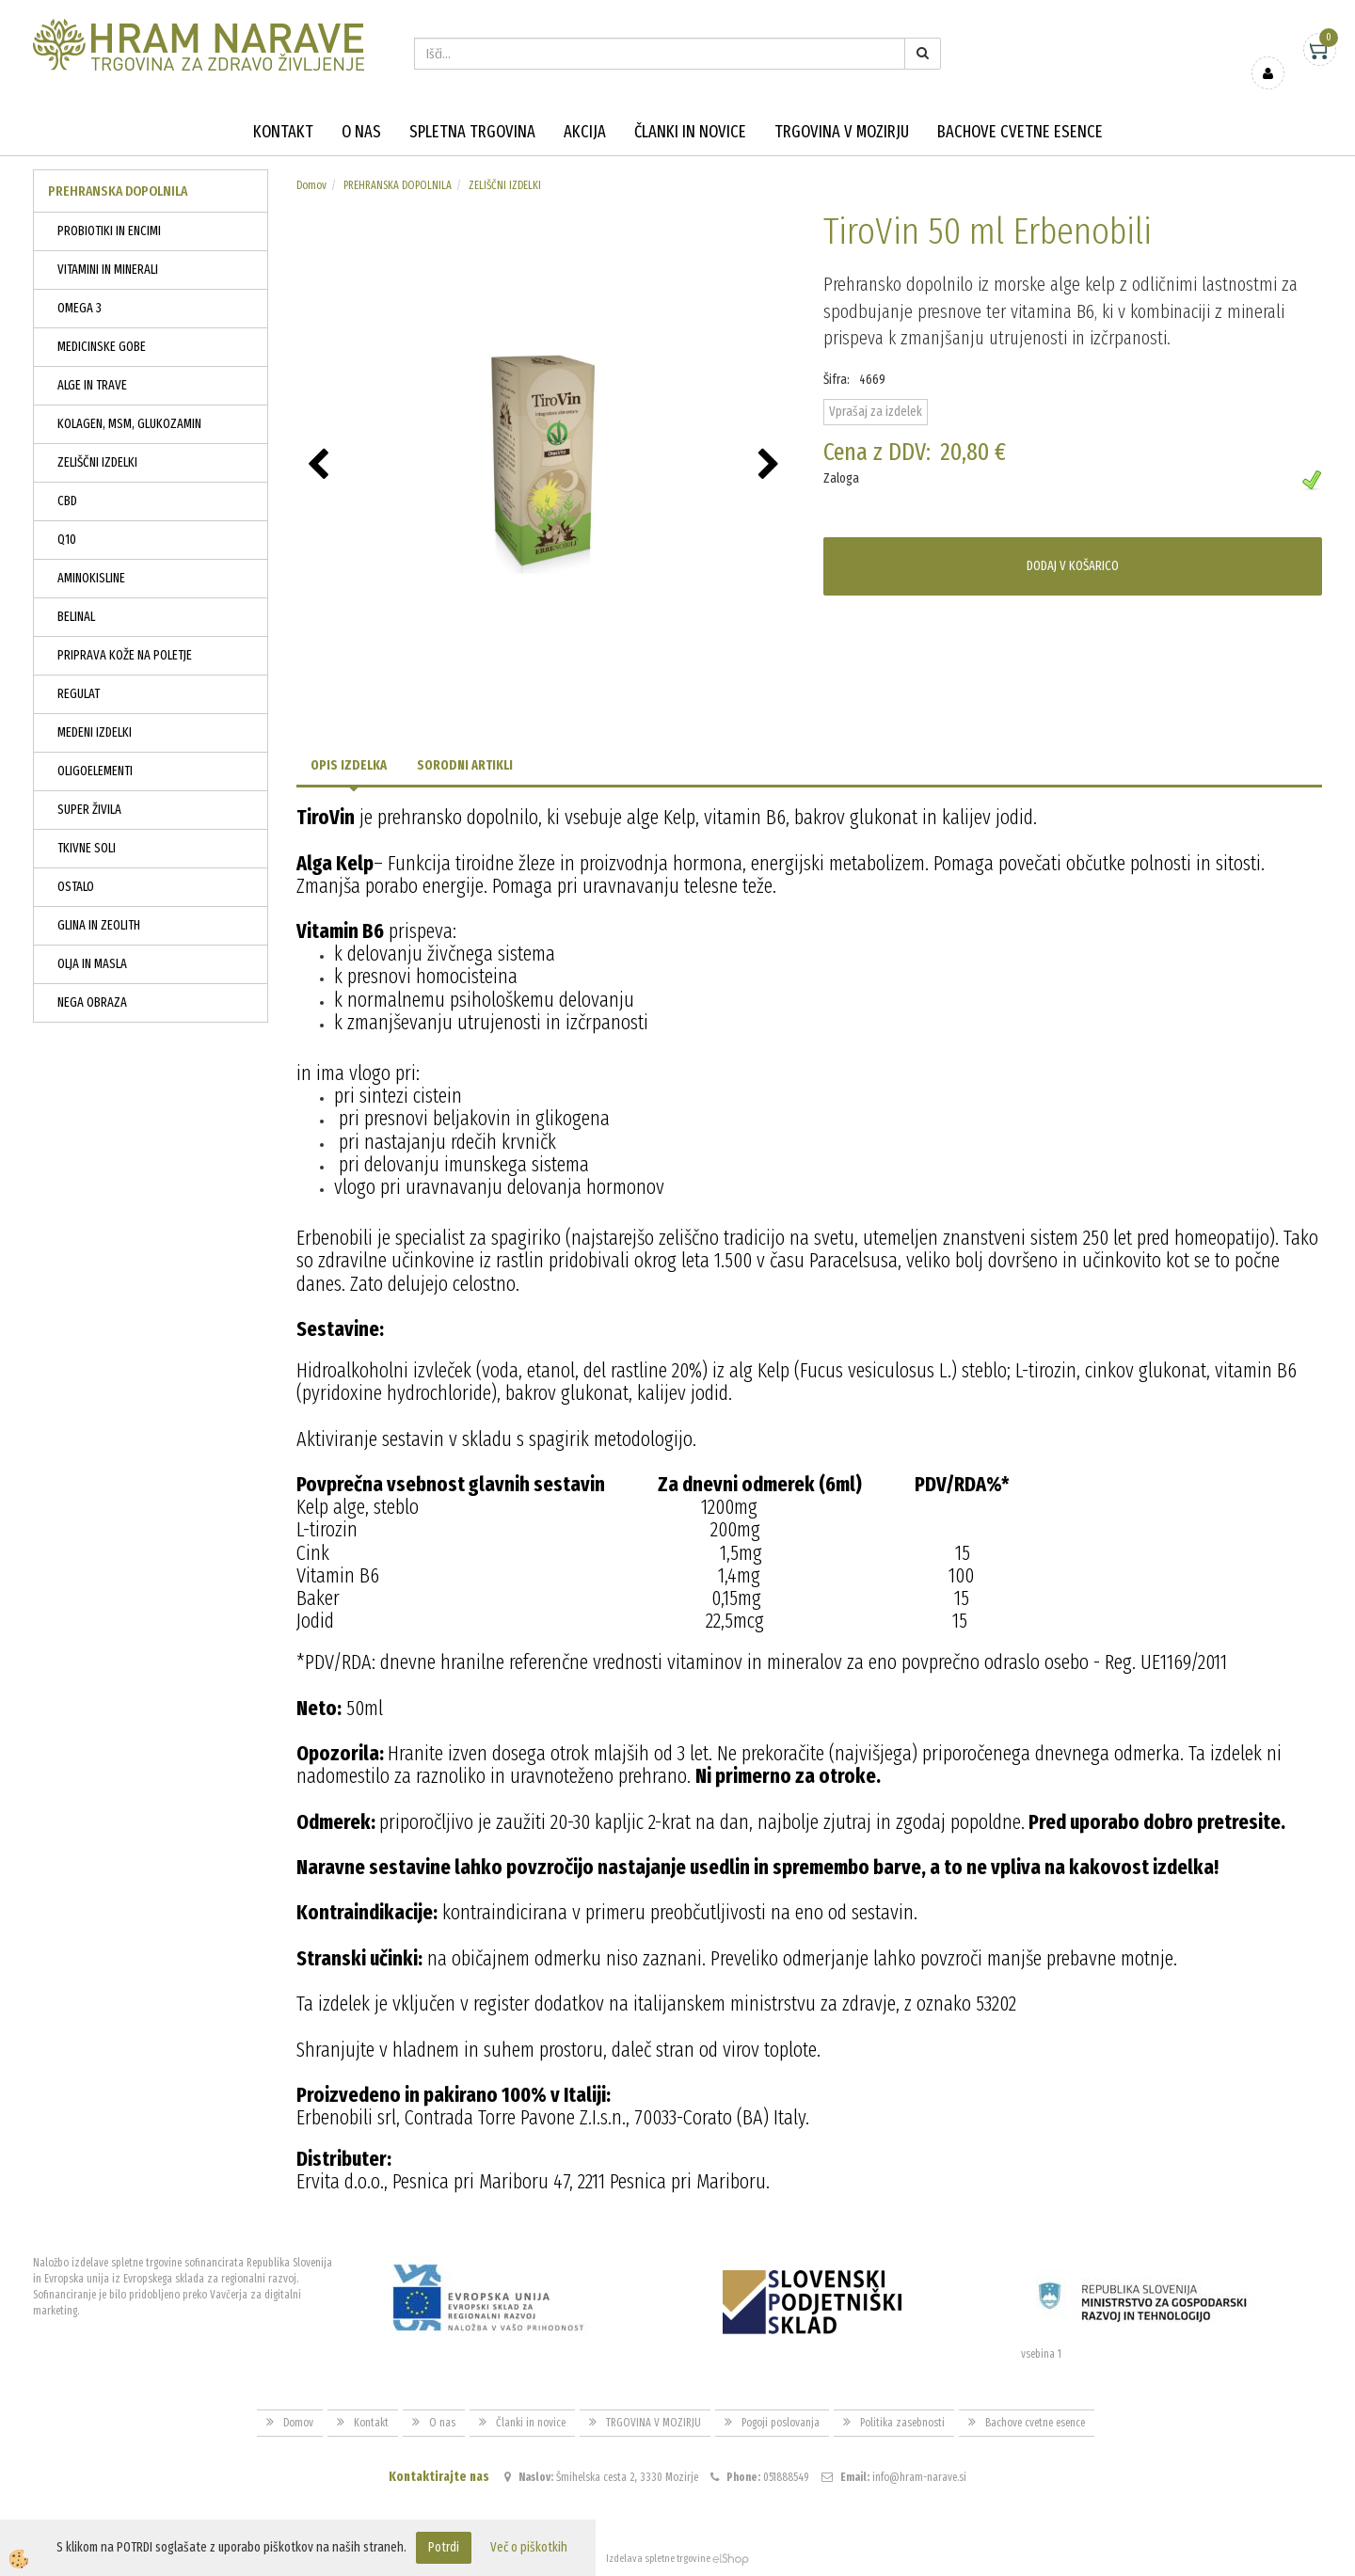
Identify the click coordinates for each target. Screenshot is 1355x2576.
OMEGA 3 (79, 308)
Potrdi (443, 2547)
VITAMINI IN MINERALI (107, 270)
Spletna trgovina (472, 131)
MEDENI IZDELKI (94, 732)
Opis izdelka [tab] (349, 765)
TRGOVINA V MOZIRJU (841, 131)
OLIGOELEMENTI (95, 771)
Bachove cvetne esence (1020, 131)
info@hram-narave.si (919, 2477)
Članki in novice (690, 131)
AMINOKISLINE (91, 578)
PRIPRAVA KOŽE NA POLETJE (124, 655)
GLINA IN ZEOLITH (98, 925)
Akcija (585, 131)
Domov (311, 185)
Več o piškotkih (528, 2547)
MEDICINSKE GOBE (101, 347)
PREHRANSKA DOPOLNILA (397, 185)
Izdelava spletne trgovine (658, 2558)
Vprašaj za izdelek (875, 412)
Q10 (66, 540)
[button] (771, 465)
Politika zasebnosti (902, 2422)
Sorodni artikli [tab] (465, 765)
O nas (361, 131)
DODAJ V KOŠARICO (1073, 566)
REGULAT (78, 694)
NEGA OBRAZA (92, 1002)
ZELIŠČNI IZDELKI (97, 462)
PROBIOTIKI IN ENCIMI (109, 231)
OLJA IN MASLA (92, 964)
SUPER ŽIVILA (89, 810)
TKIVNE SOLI (86, 848)
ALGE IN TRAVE (92, 385)
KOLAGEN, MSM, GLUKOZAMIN (129, 424)
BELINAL (76, 617)
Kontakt (283, 131)
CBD (67, 501)
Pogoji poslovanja (780, 2422)
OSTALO (75, 887)
